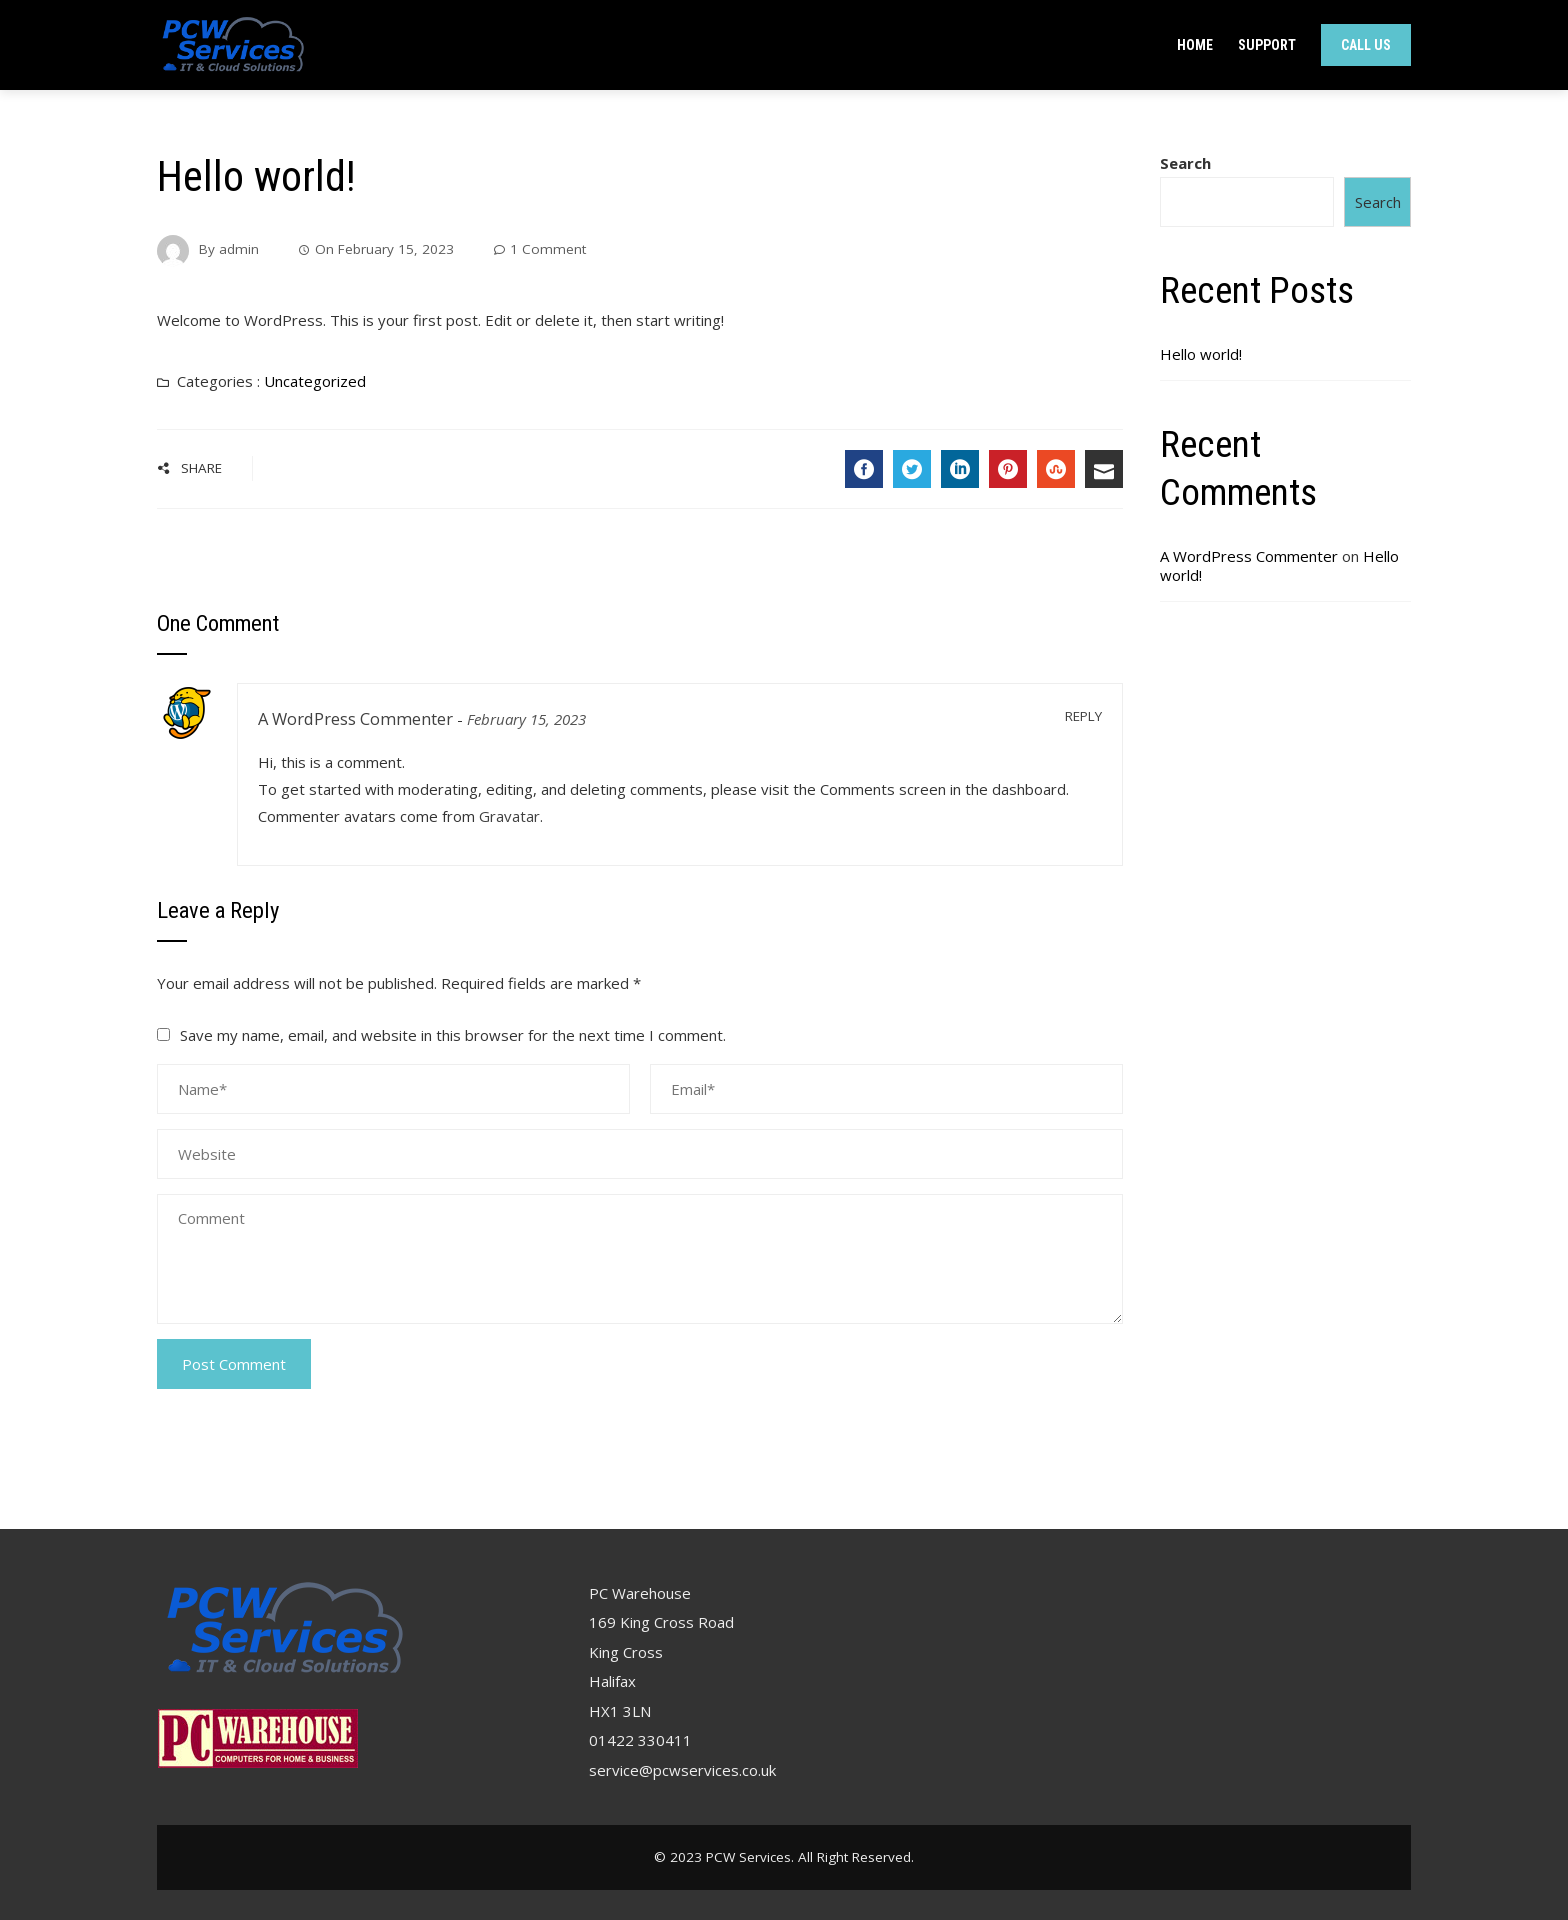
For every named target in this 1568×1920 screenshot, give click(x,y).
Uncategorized (315, 381)
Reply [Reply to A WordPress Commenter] (1083, 716)
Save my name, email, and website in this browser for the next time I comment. (453, 1035)
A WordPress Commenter (355, 718)
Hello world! (1201, 354)
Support (1267, 45)
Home (1195, 45)
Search (1185, 163)
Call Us (1366, 45)
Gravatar (509, 816)
